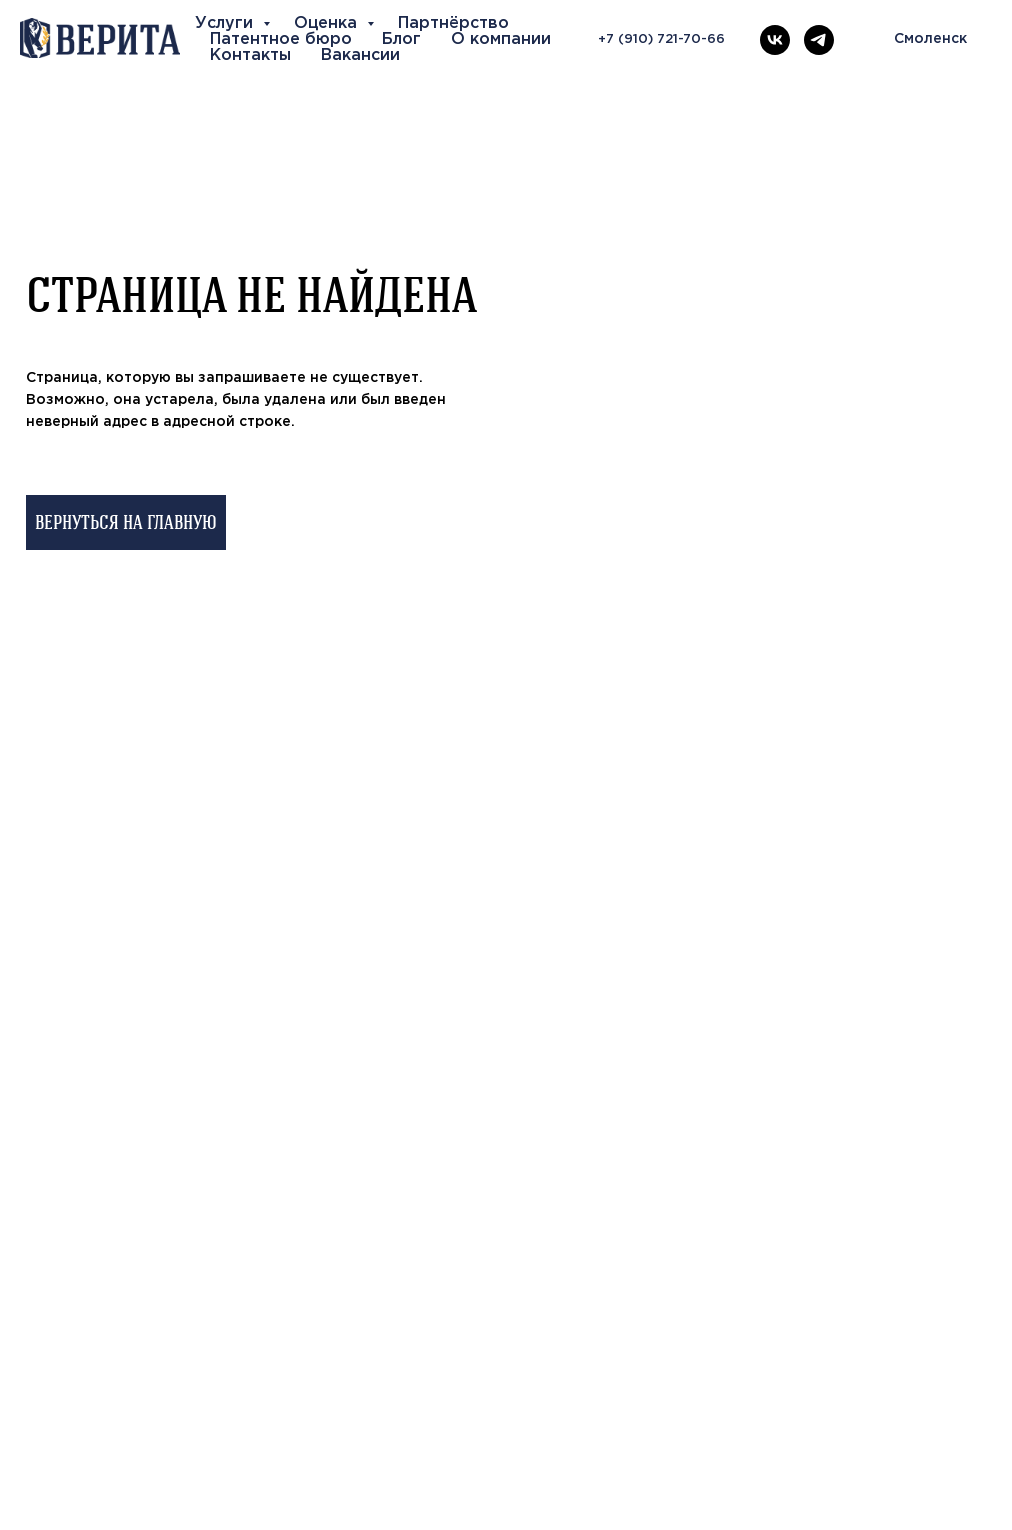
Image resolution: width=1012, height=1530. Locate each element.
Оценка (328, 23)
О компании (501, 39)
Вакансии (360, 55)
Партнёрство (453, 23)
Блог (401, 39)
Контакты (250, 55)
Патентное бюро (281, 39)
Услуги (226, 23)
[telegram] (819, 40)
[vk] (775, 40)
